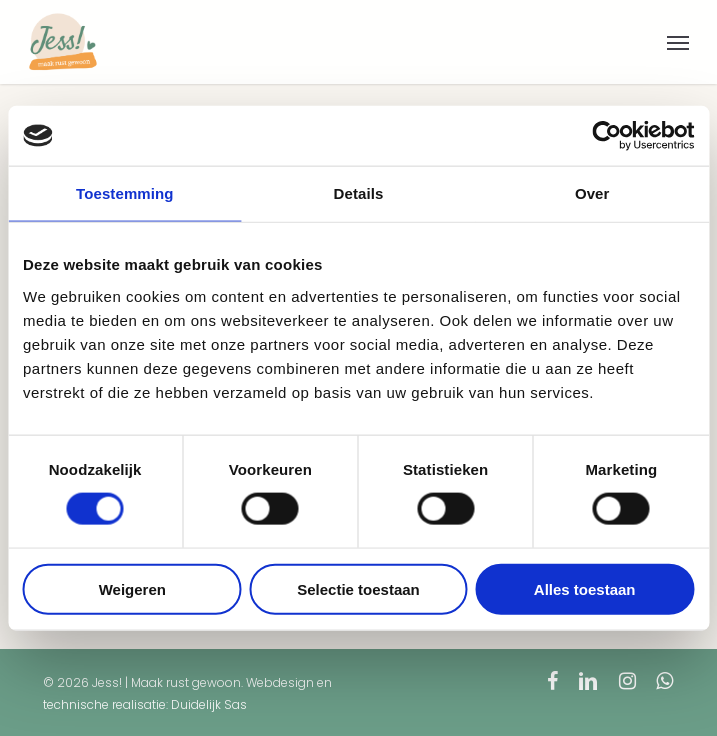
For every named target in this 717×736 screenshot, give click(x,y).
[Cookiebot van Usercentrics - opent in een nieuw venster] (606, 136)
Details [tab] (359, 193)
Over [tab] (592, 193)
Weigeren (132, 588)
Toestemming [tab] (125, 193)
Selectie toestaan (358, 588)
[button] (678, 42)
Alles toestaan (585, 588)
